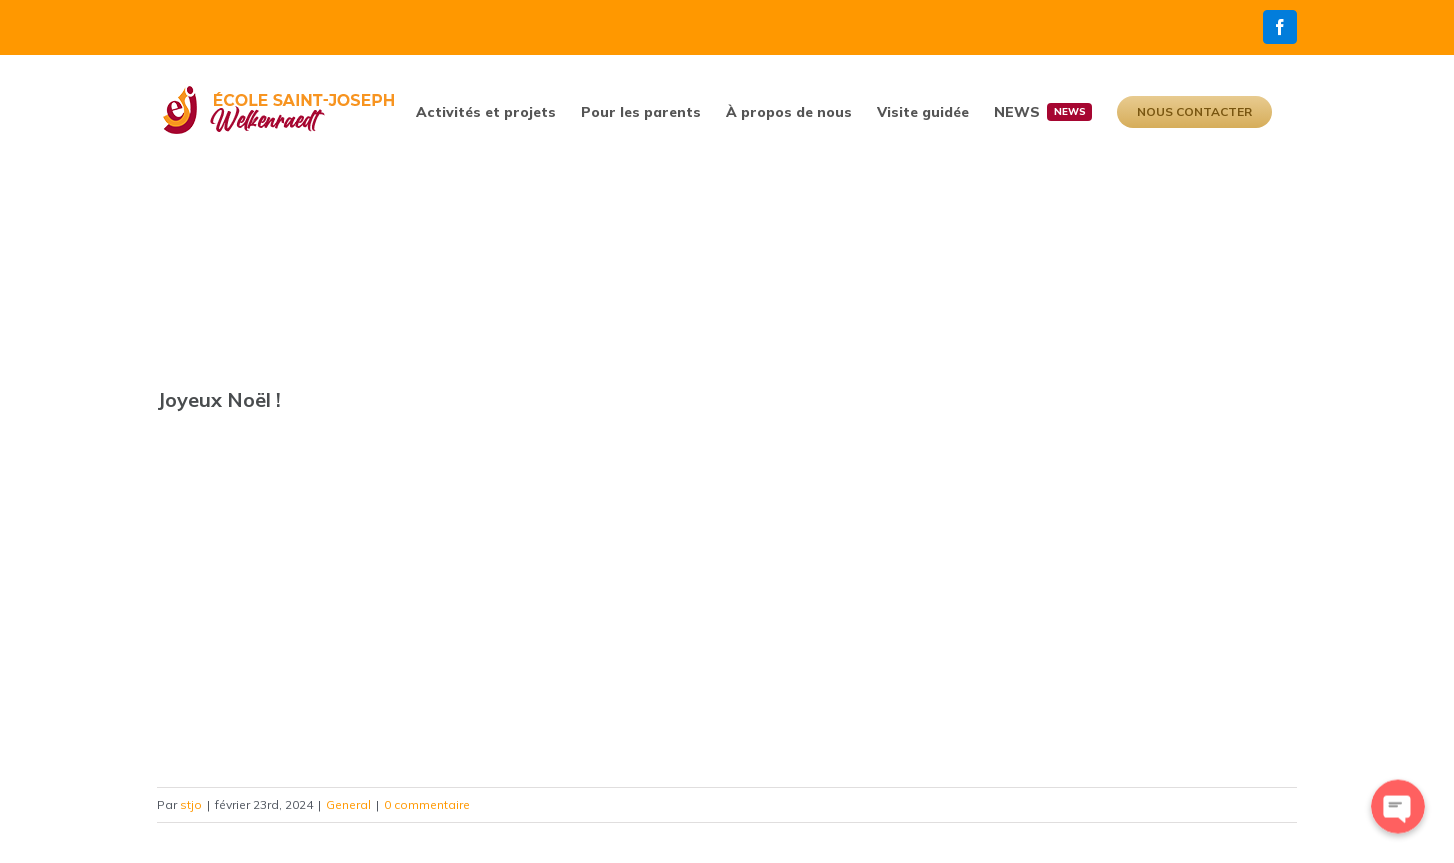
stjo (191, 804)
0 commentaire (427, 804)
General (348, 804)
